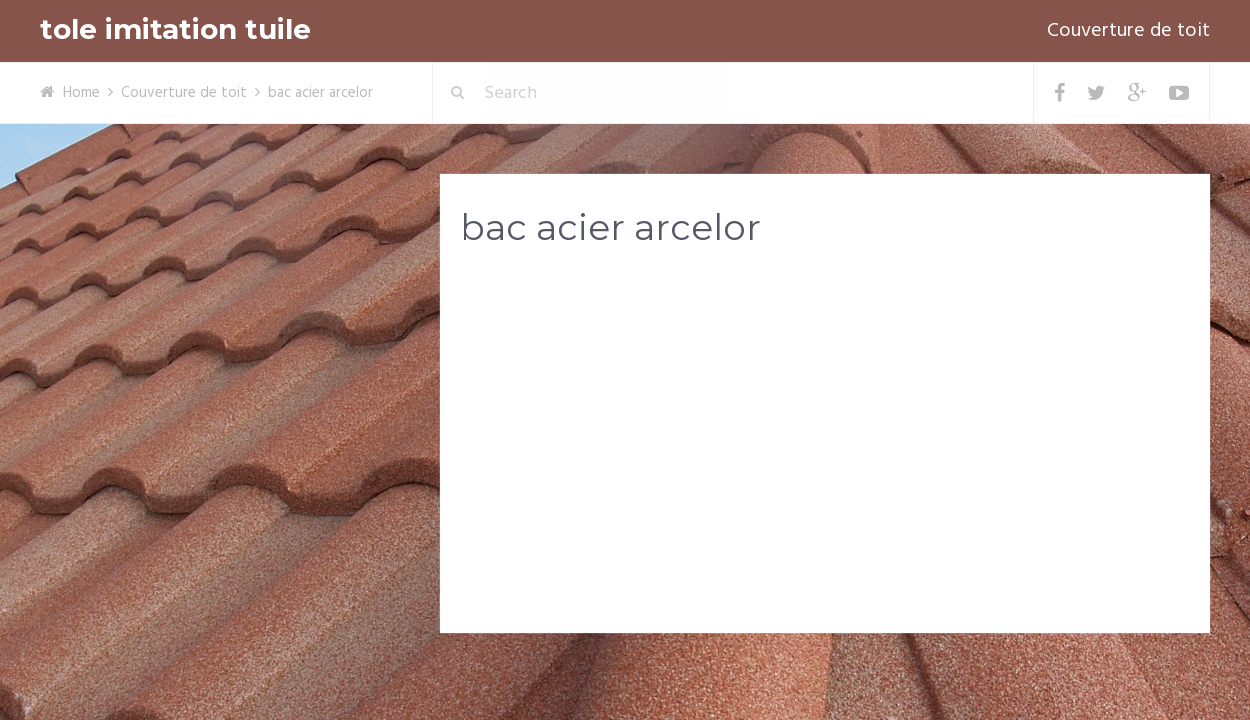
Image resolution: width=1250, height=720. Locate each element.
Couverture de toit (1128, 31)
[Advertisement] (825, 421)
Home (81, 93)
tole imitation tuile (175, 29)
